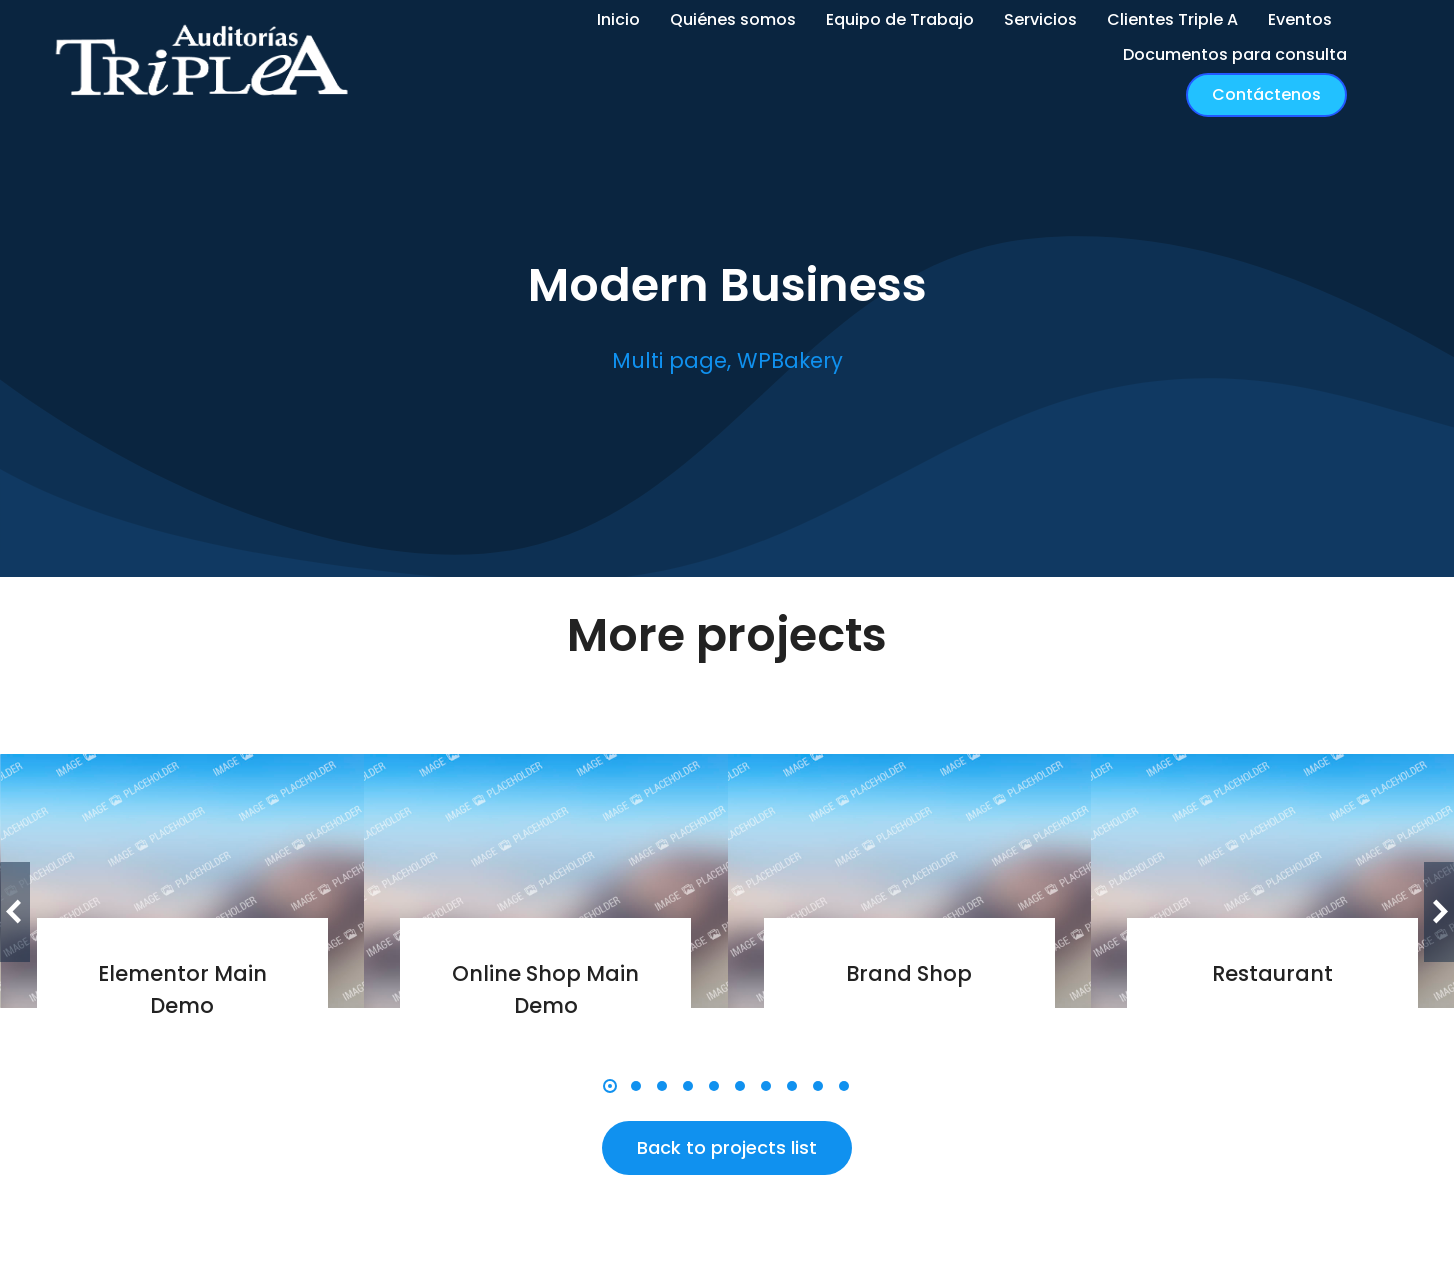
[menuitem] (618, 20)
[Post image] (183, 881)
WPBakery (790, 360)
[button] (610, 1086)
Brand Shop (909, 973)
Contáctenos (1266, 94)
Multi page (669, 360)
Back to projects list (727, 1147)
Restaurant (1272, 973)
